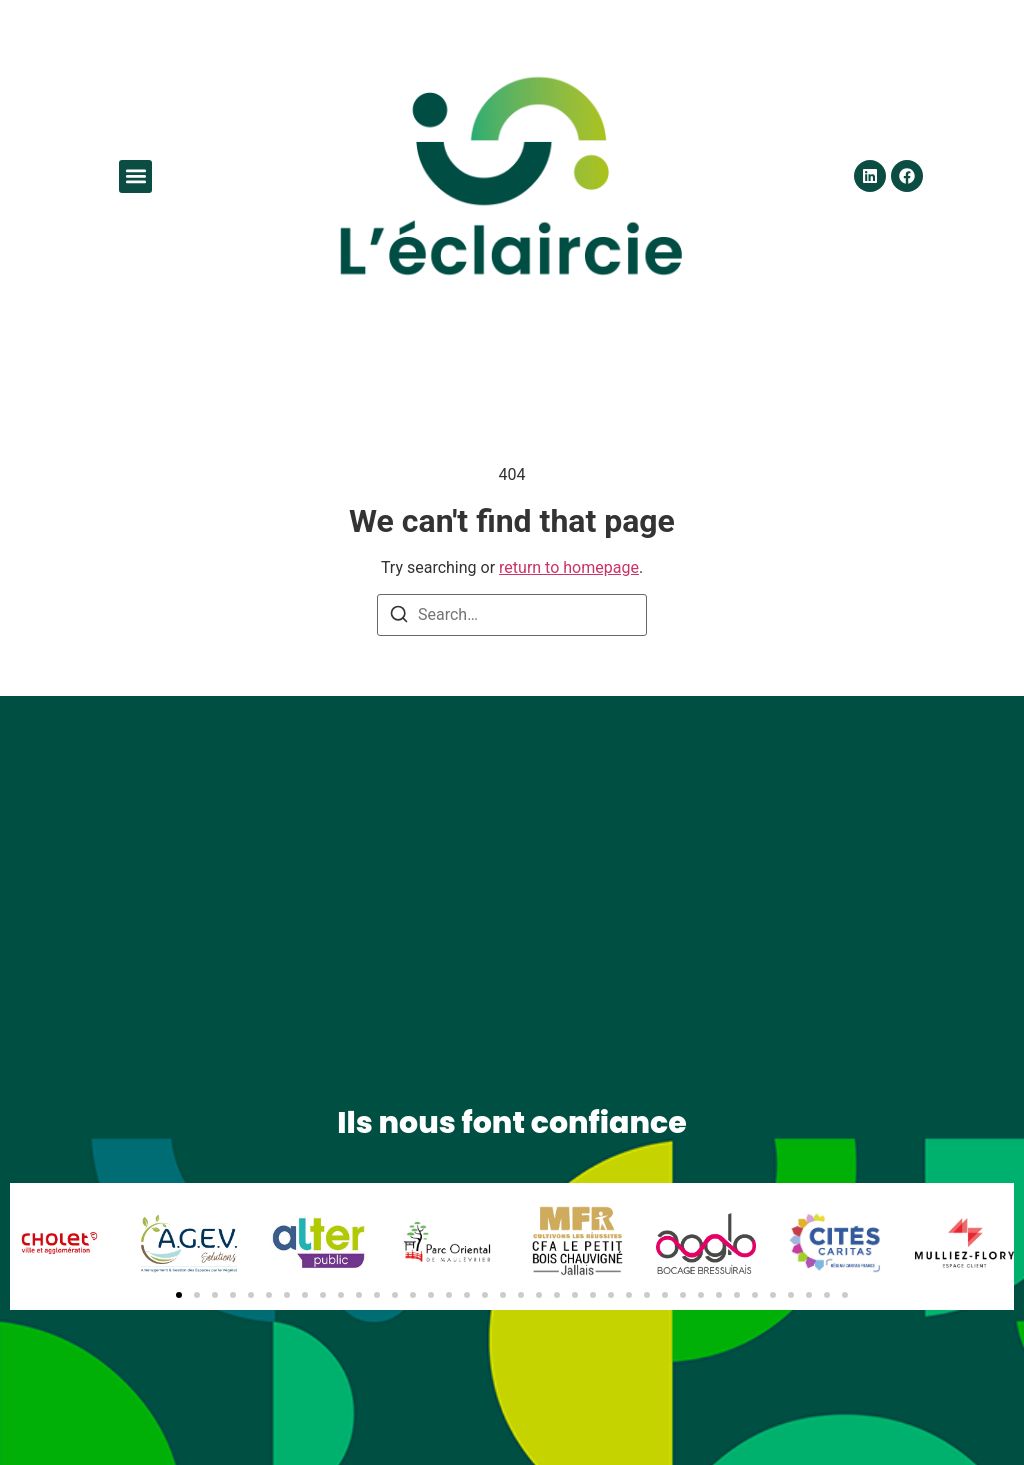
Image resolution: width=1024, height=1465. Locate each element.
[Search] (399, 617)
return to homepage (569, 567)
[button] (135, 176)
